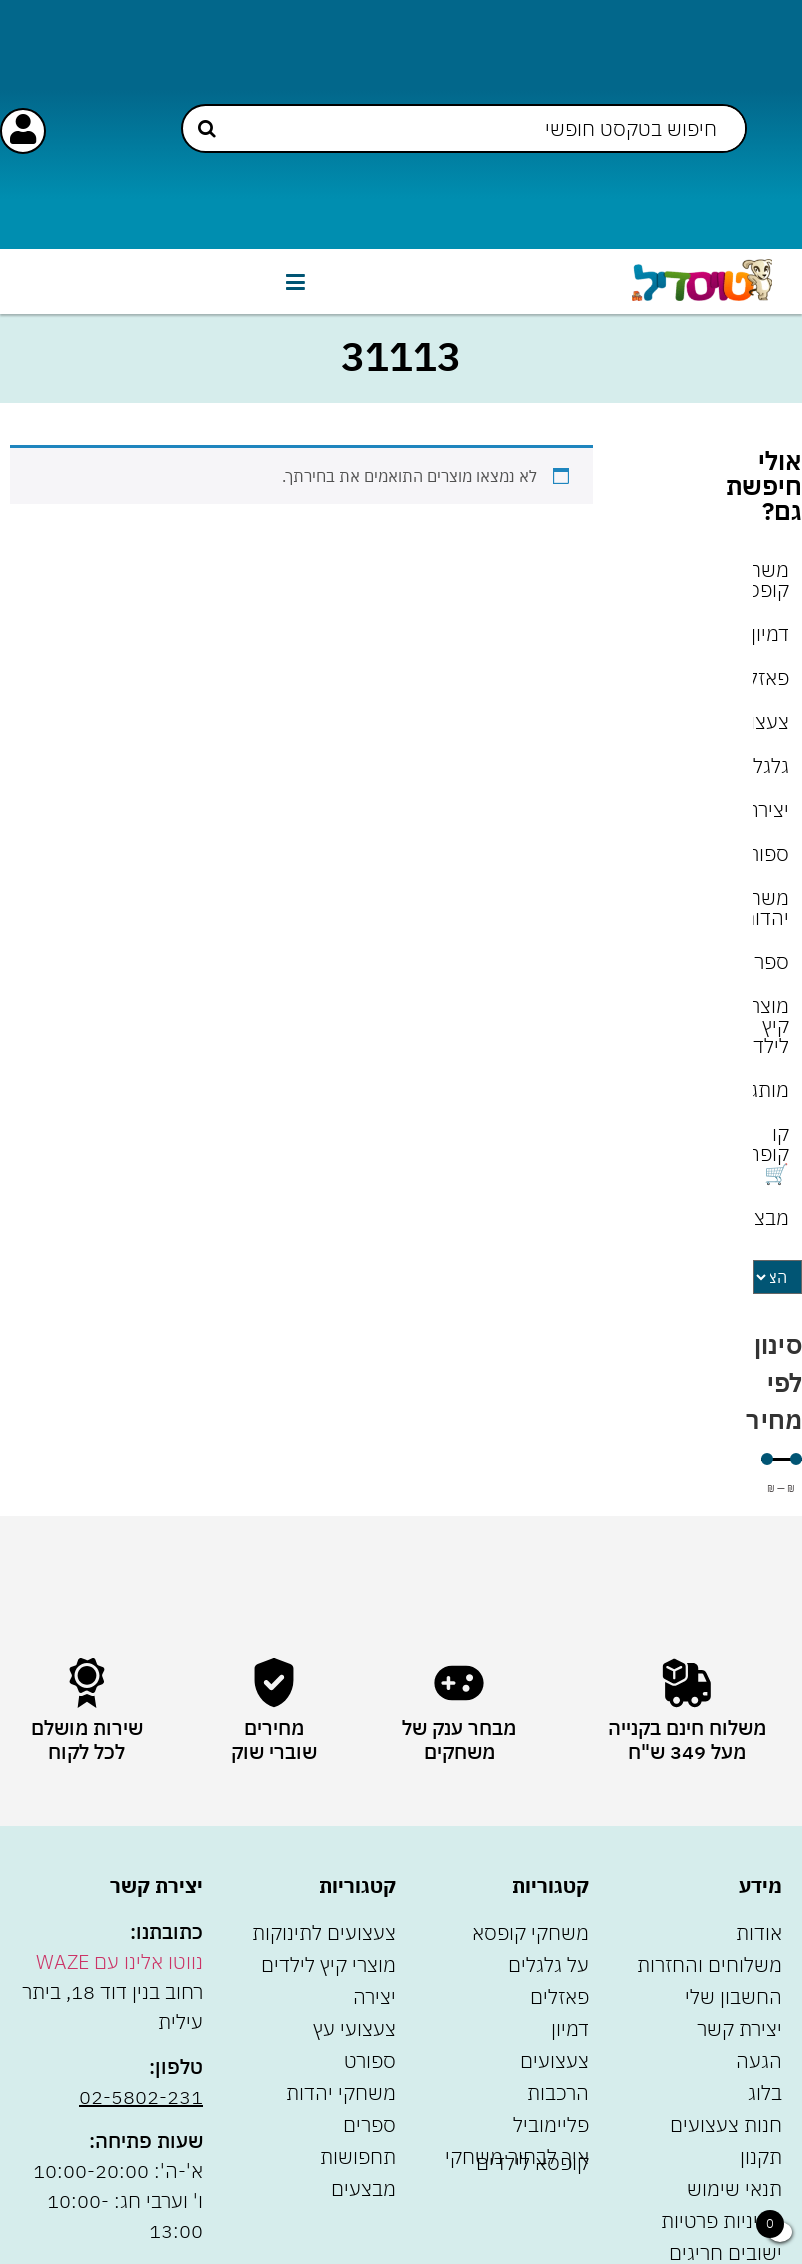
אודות (759, 1932)
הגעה (759, 2060)
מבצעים (771, 1217)
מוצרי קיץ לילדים (771, 1025)
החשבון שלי (733, 1996)
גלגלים (771, 765)
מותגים (771, 1089)
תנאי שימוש (734, 2188)
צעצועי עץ (354, 2028)
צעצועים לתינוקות (324, 1932)
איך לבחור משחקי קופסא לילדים (517, 2159)
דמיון (771, 633)
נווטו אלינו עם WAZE (119, 1961)
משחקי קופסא (771, 579)
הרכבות (558, 2092)
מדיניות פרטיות (721, 2220)
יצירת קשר (739, 2028)
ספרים (771, 961)
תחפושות (358, 2156)
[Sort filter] (777, 1277)
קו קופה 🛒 (771, 1153)
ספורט (771, 853)
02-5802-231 (141, 2096)
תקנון (761, 2156)
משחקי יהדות (771, 907)
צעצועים (771, 721)
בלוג (765, 2092)
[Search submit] (207, 128)
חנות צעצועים (726, 2124)
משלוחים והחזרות (709, 1964)
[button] (295, 281)
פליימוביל (551, 2124)
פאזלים (771, 677)
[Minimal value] (781, 1459)
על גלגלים (548, 1964)
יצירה (771, 809)
